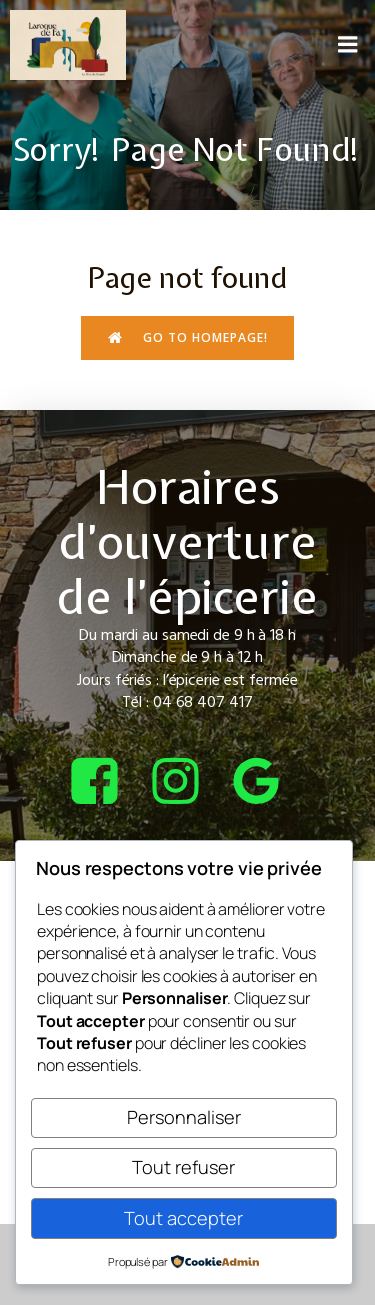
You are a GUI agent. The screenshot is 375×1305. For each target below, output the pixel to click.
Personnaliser (184, 1117)
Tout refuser (183, 1167)
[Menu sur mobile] (348, 45)
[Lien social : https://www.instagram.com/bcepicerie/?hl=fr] (187, 782)
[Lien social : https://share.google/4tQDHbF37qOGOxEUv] (268, 782)
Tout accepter (183, 1218)
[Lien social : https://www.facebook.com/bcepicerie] (106, 782)
